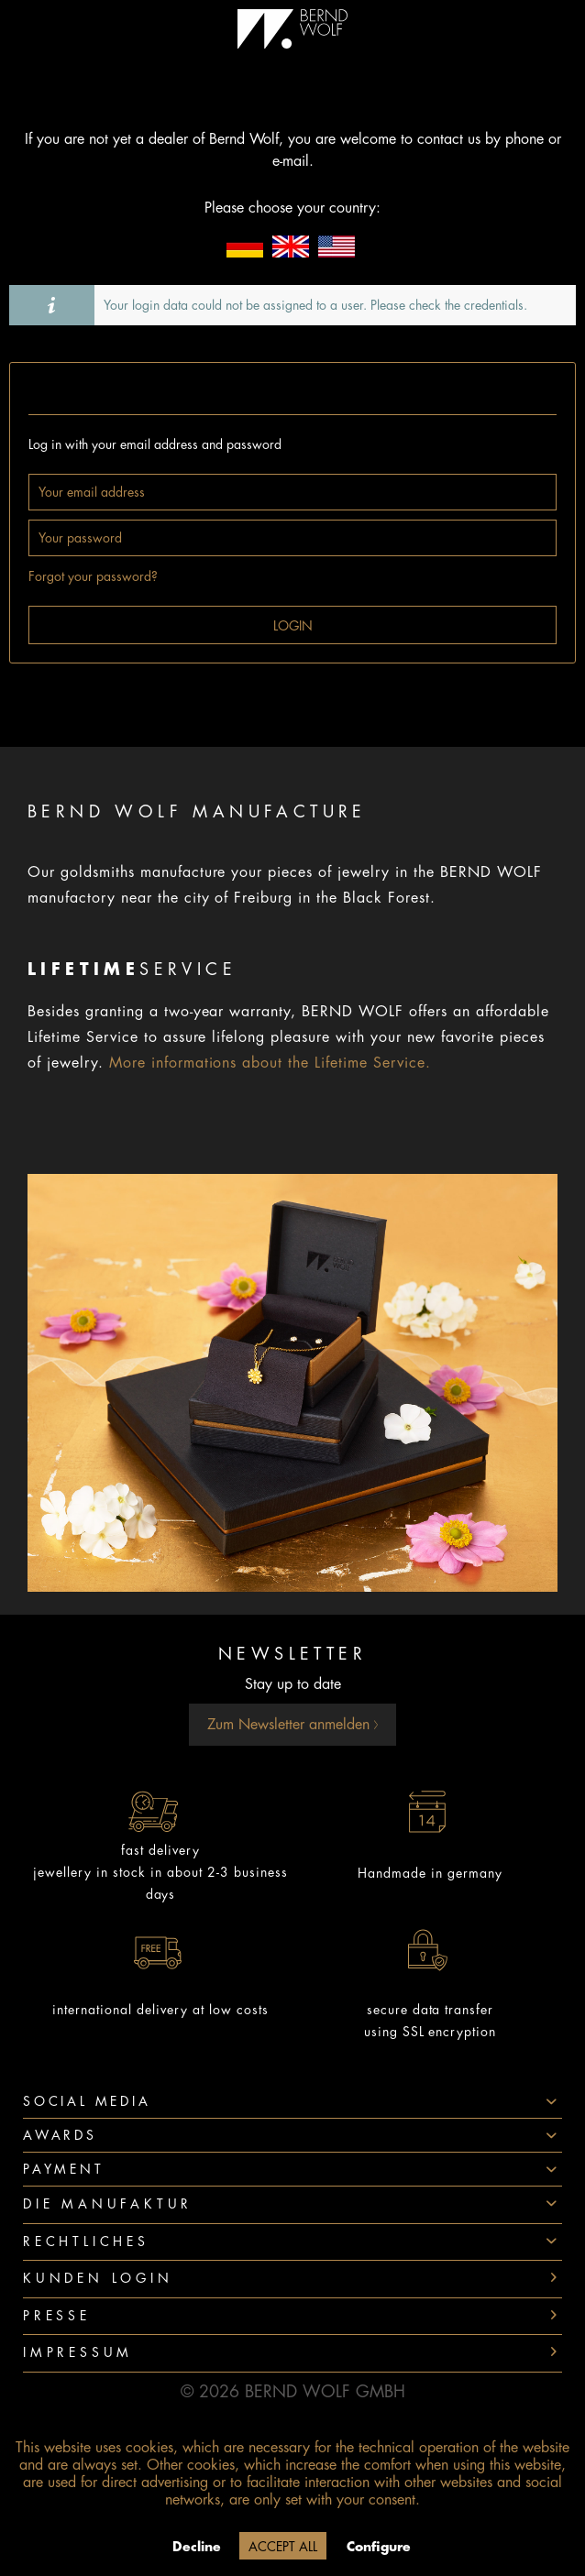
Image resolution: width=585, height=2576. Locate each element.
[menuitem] (292, 2205)
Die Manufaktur (108, 2204)
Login (293, 625)
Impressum (78, 2352)
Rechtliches (86, 2241)
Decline (196, 2546)
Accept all (282, 2546)
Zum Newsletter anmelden (293, 1724)
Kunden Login (98, 2278)
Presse (57, 2315)
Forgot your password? (93, 576)
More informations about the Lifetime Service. (270, 1063)
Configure (379, 2546)
